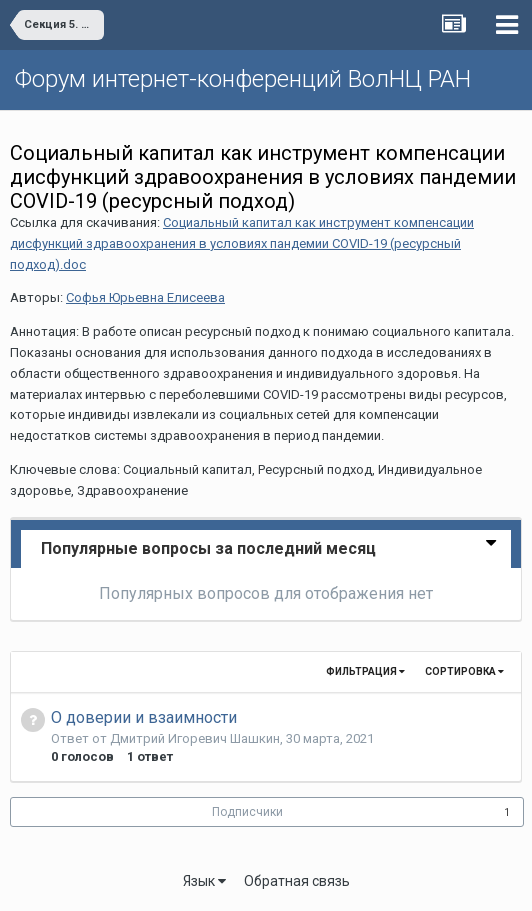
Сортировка (464, 671)
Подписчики (247, 812)
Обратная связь (297, 881)
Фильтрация (365, 671)
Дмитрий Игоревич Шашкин (195, 738)
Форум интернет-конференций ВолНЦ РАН (243, 79)
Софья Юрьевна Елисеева (145, 297)
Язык (204, 881)
